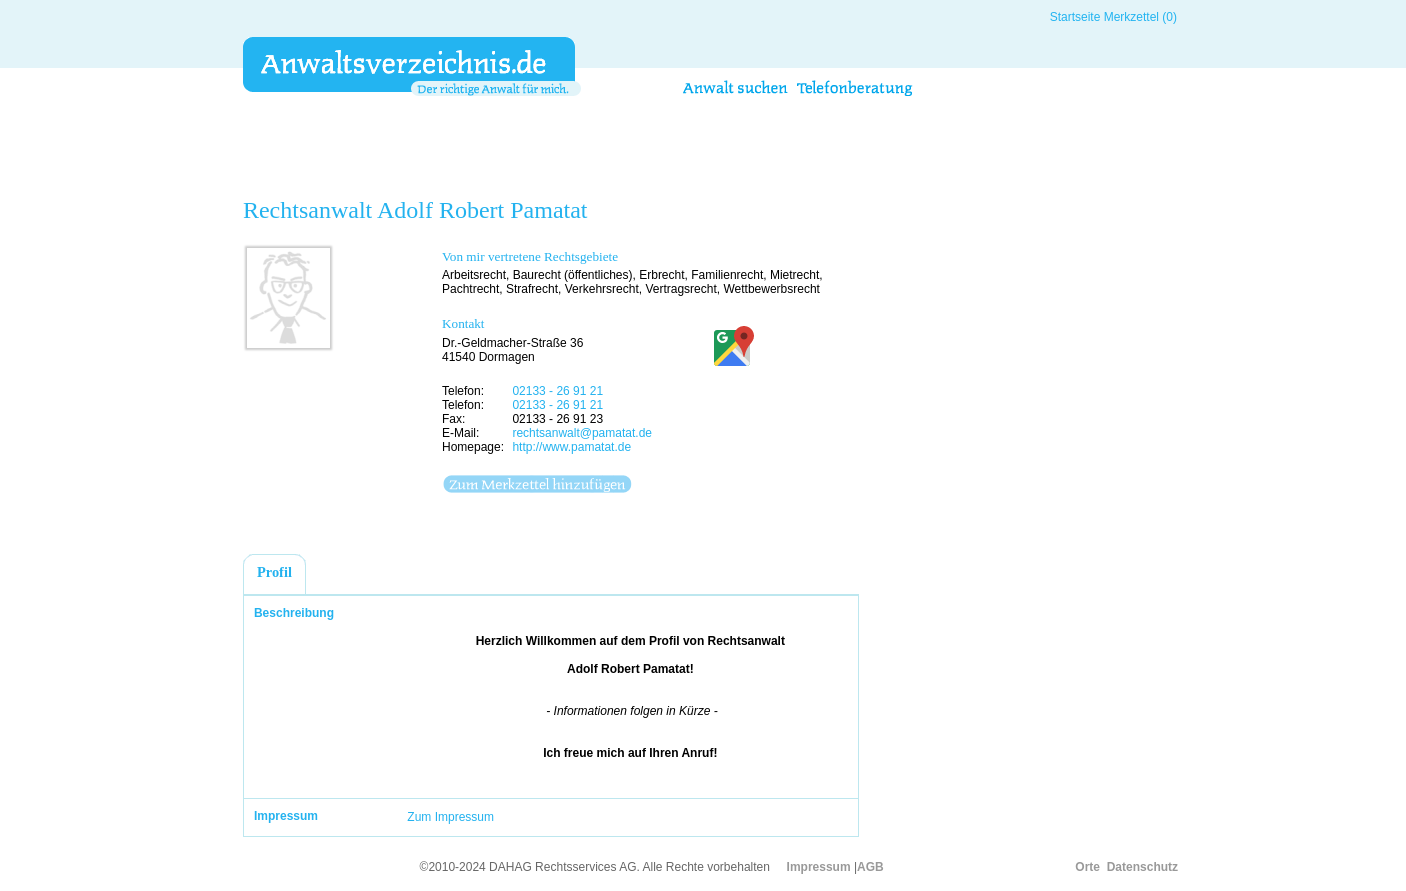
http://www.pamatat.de (571, 447)
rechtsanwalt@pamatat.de (582, 433)
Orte (1087, 867)
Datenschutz (1142, 867)
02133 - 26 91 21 (557, 391)
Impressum (819, 867)
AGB (870, 867)
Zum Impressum (450, 817)
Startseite (1075, 17)
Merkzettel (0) (1140, 17)
